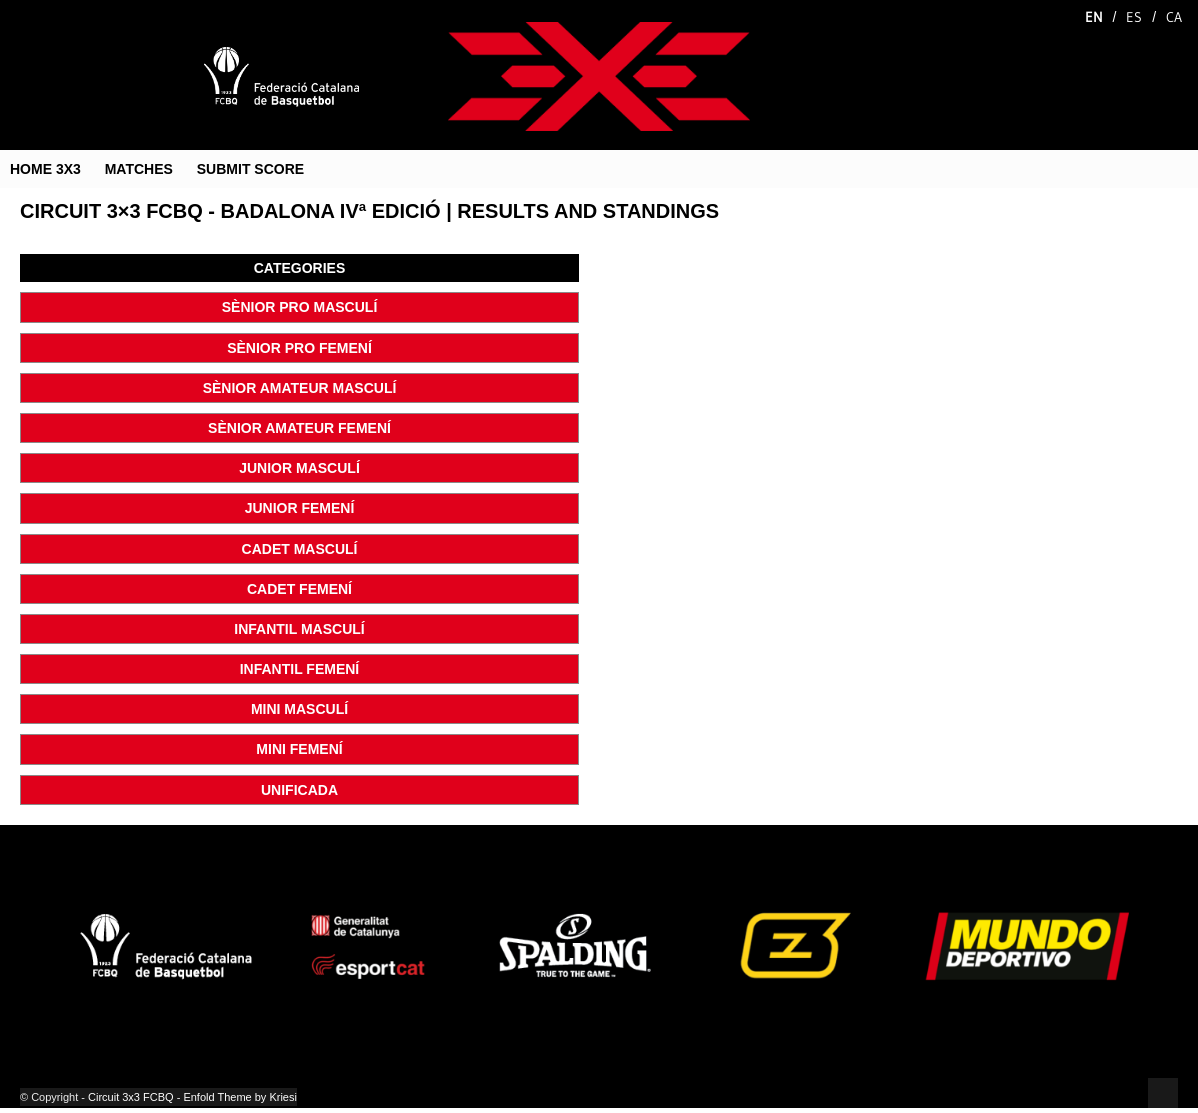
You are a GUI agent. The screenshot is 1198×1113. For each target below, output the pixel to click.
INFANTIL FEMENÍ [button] (300, 669)
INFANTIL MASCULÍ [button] (299, 629)
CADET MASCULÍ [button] (300, 549)
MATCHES (139, 169)
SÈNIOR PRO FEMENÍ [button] (299, 348)
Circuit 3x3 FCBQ (131, 1097)
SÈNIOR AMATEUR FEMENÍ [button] (299, 428)
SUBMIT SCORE (250, 169)
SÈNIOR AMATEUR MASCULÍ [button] (300, 388)
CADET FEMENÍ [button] (299, 589)
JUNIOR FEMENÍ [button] (300, 508)
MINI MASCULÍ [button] (299, 709)
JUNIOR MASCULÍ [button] (299, 468)
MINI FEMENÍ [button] (299, 749)
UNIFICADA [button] (299, 790)
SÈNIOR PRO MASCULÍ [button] (300, 307)
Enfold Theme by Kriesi (240, 1097)
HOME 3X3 (45, 169)
